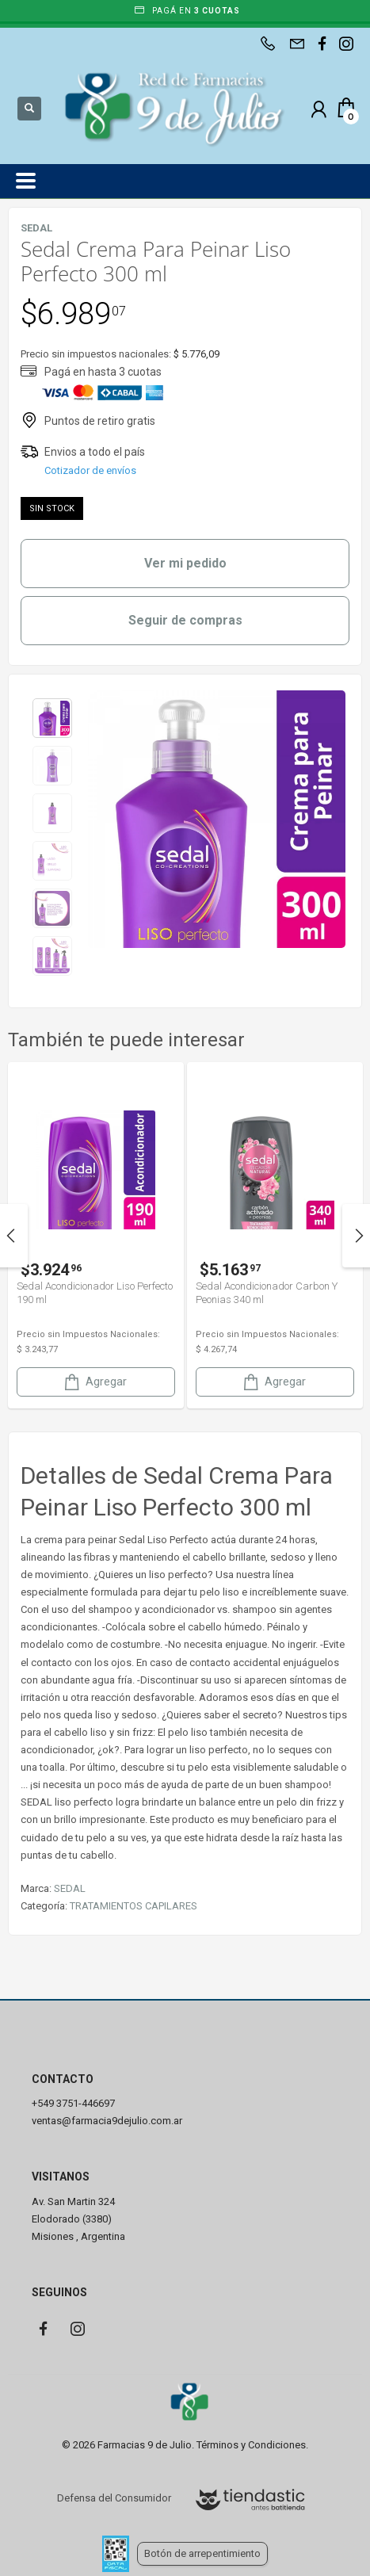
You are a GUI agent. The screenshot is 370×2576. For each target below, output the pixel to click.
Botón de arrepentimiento (202, 2553)
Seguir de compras (185, 620)
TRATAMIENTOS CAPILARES (133, 1906)
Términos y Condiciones (251, 2445)
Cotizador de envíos (90, 470)
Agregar (94, 1382)
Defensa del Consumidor (114, 2498)
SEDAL (70, 1888)
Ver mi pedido (185, 563)
